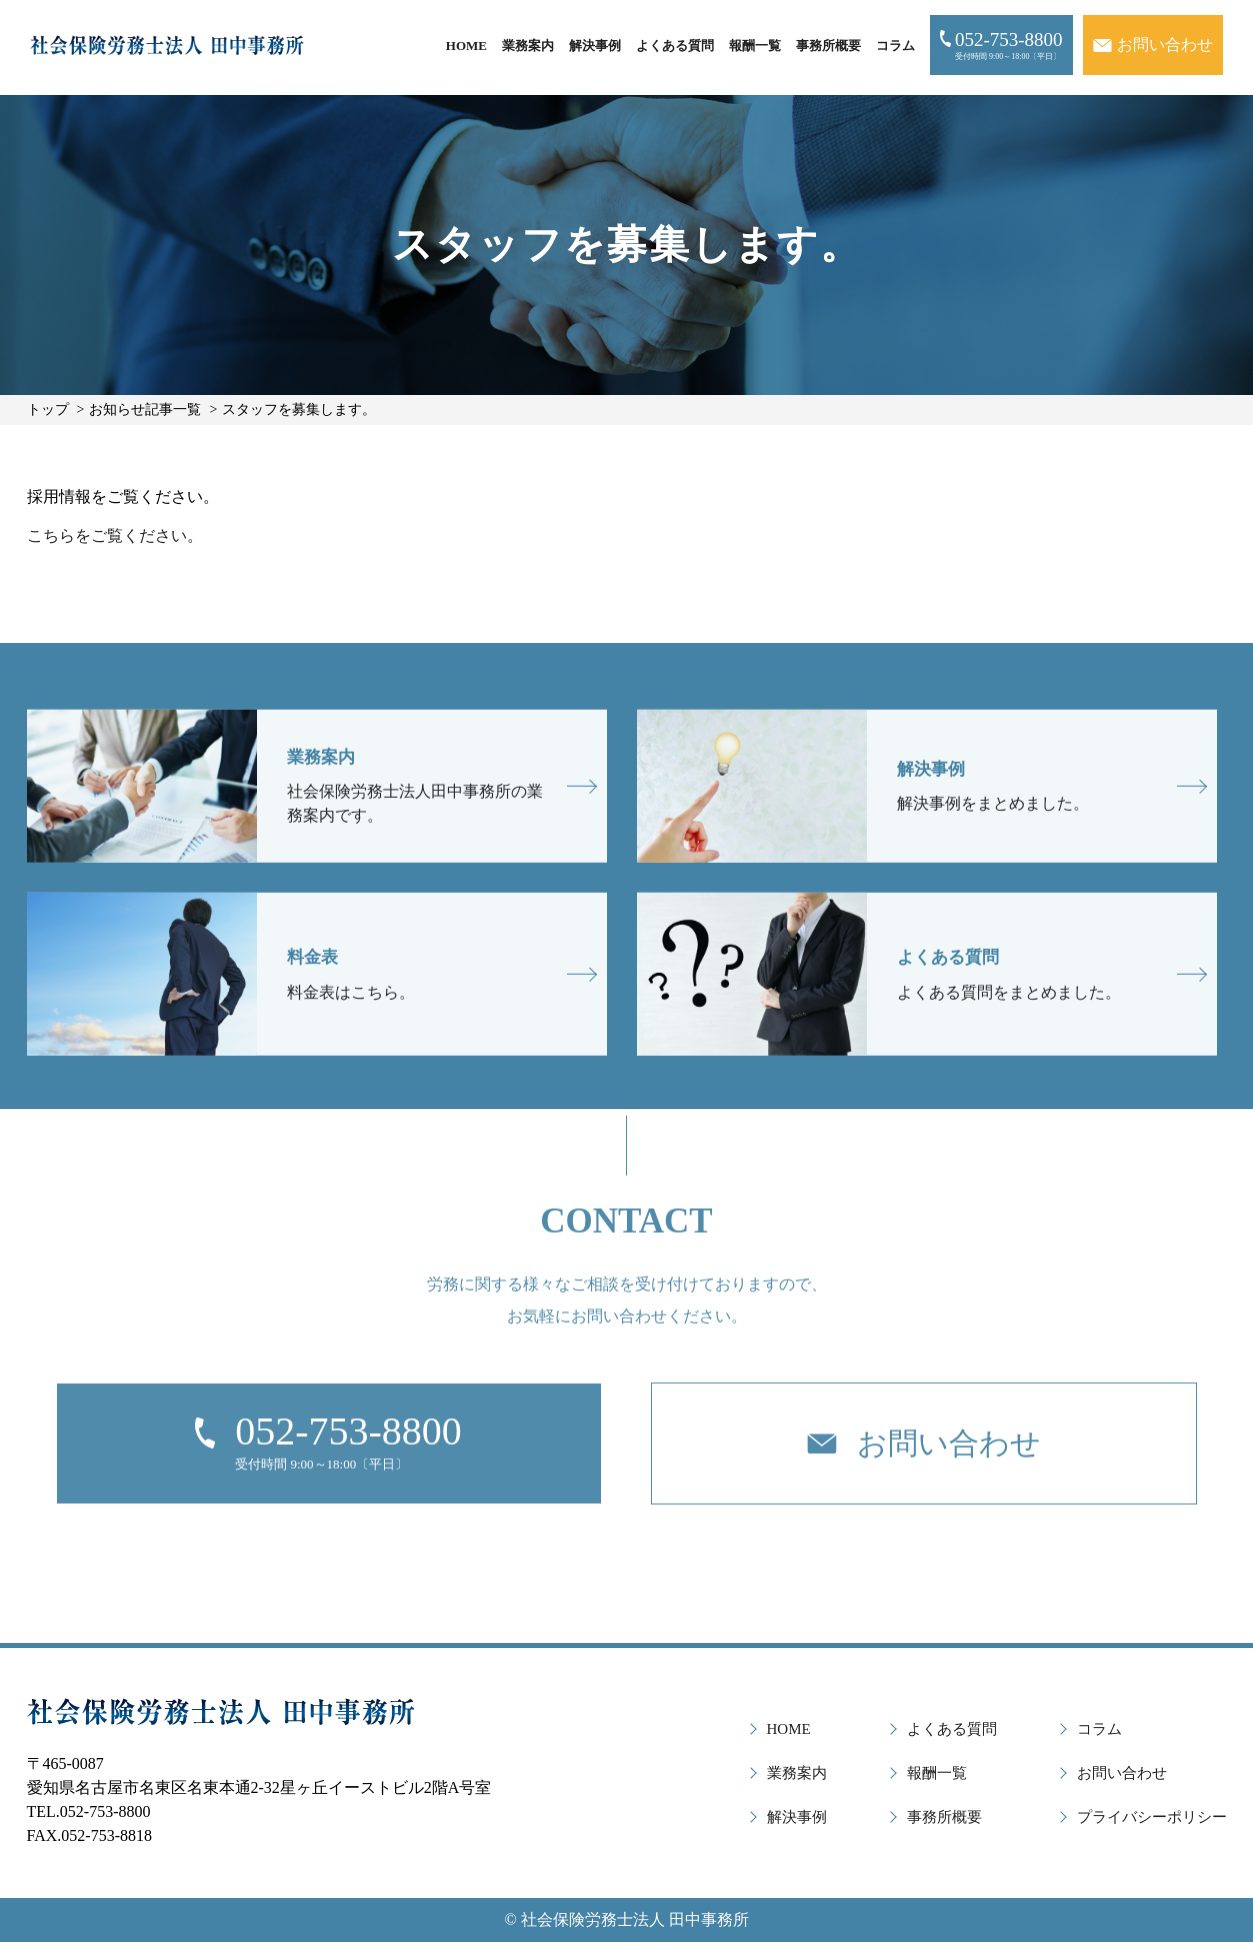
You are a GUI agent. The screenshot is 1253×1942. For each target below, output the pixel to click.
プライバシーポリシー (1152, 1817)
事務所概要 (828, 45)
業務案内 (528, 45)
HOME (466, 45)
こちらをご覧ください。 (115, 535)
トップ (48, 409)
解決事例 (595, 45)
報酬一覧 (755, 45)
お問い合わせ (1122, 1773)
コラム (895, 45)
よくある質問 (675, 45)
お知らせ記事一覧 (145, 409)
